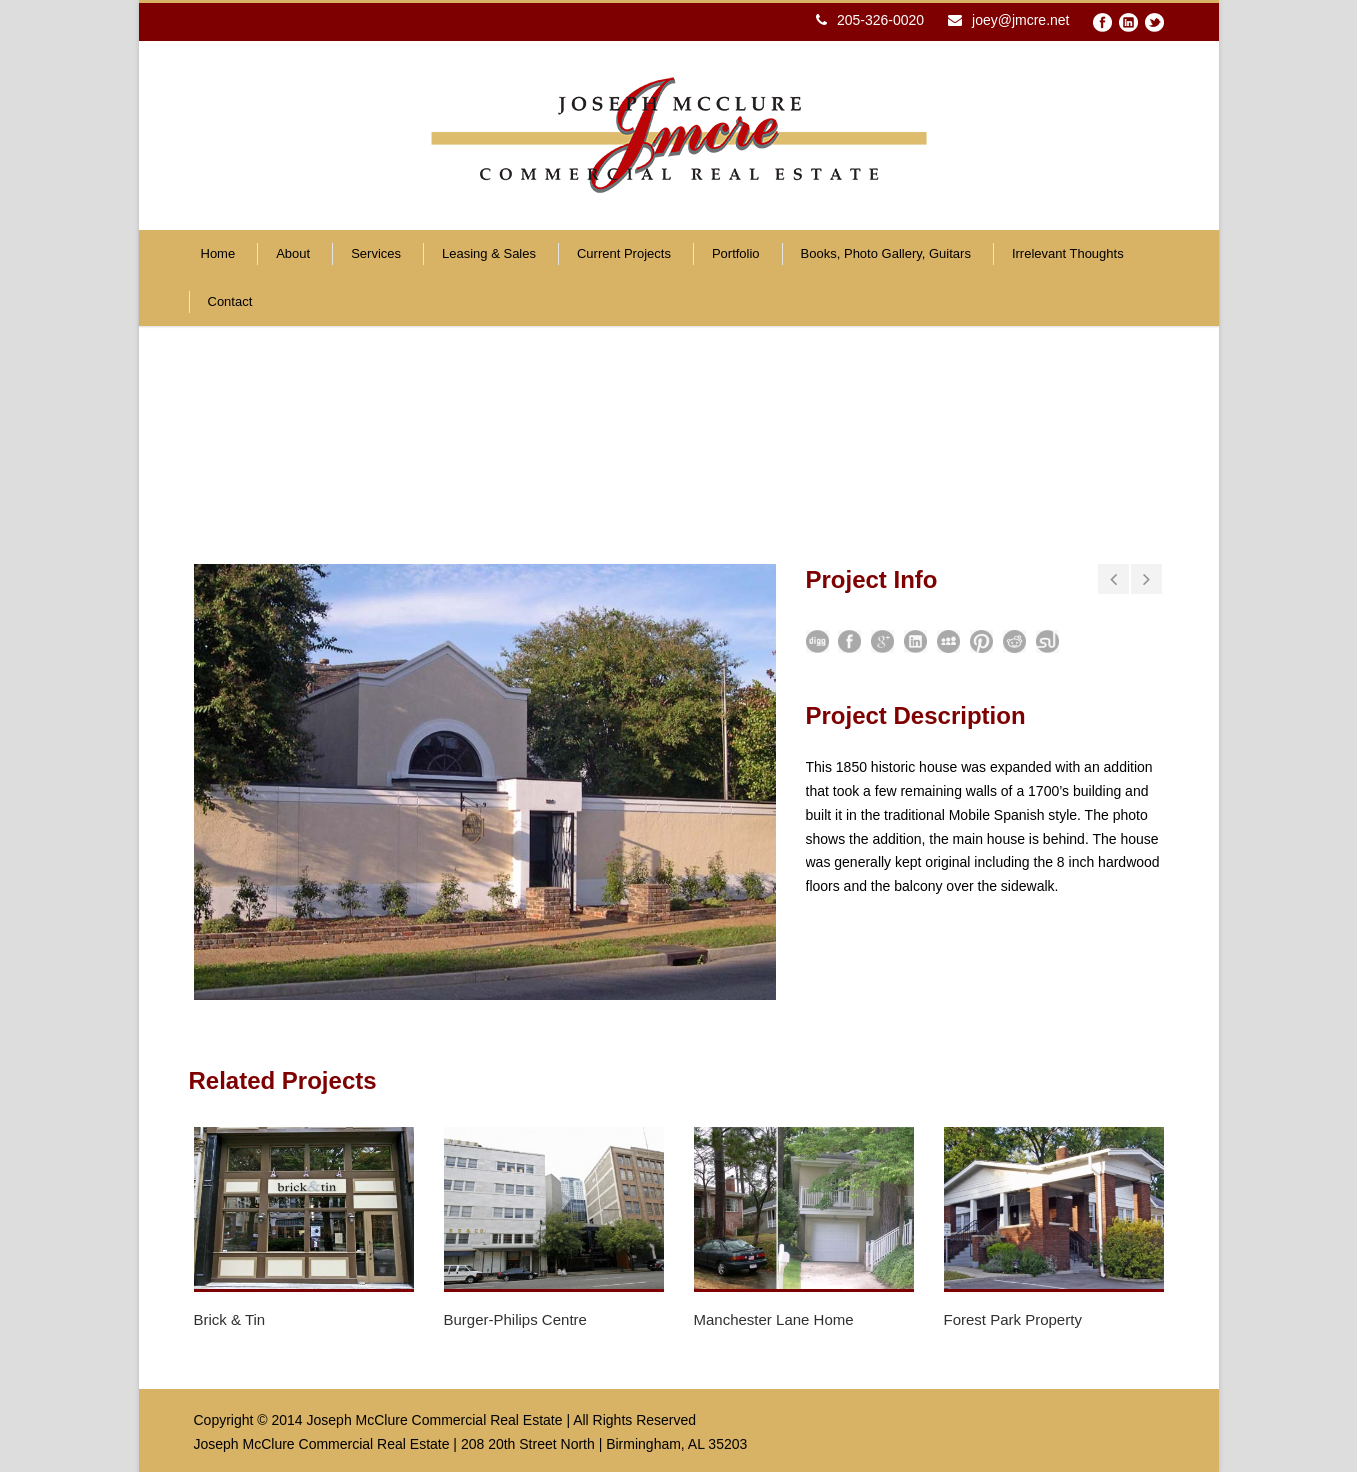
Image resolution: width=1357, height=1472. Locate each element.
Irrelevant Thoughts (1068, 253)
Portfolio (736, 253)
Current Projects (624, 253)
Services (376, 253)
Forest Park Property (1013, 1319)
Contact (230, 301)
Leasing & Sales (489, 253)
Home (218, 253)
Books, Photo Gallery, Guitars (886, 253)
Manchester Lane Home (774, 1319)
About (293, 253)
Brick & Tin (230, 1319)
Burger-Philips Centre (515, 1319)
